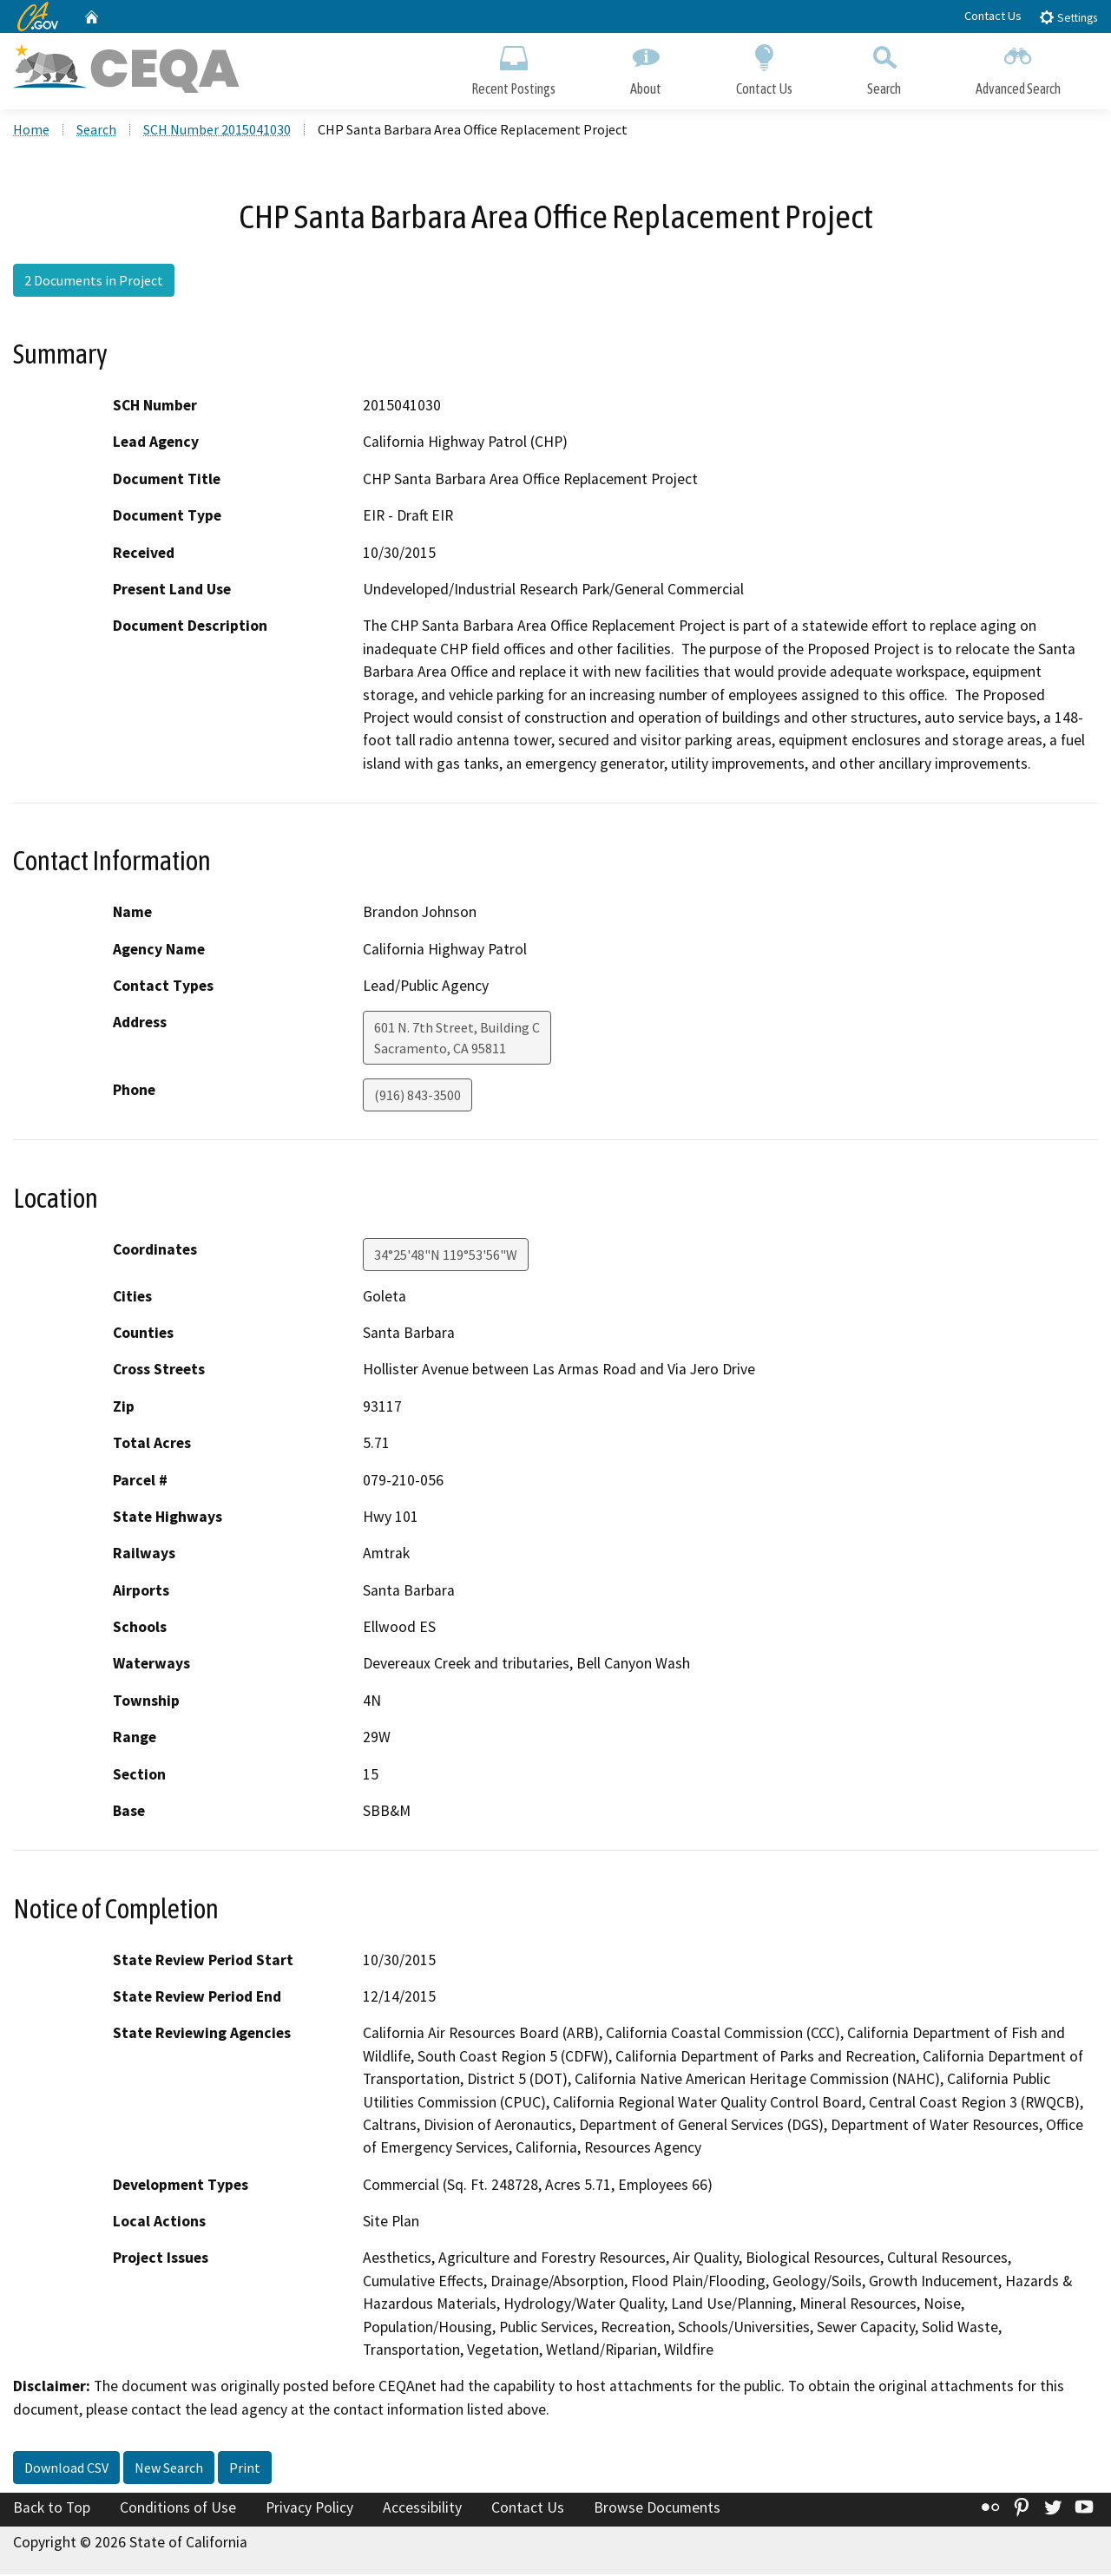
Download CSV (66, 2470)
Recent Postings (513, 67)
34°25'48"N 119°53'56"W (445, 1256)
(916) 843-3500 (417, 1097)
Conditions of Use (178, 2510)
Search (884, 67)
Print (244, 2470)
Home (31, 131)
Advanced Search (1018, 67)
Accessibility (422, 2510)
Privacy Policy (309, 2510)
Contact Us (993, 15)
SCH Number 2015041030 (217, 131)
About (645, 67)
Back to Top (51, 2510)
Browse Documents (657, 2510)
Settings (1068, 17)
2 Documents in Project (93, 282)
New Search (169, 2470)
